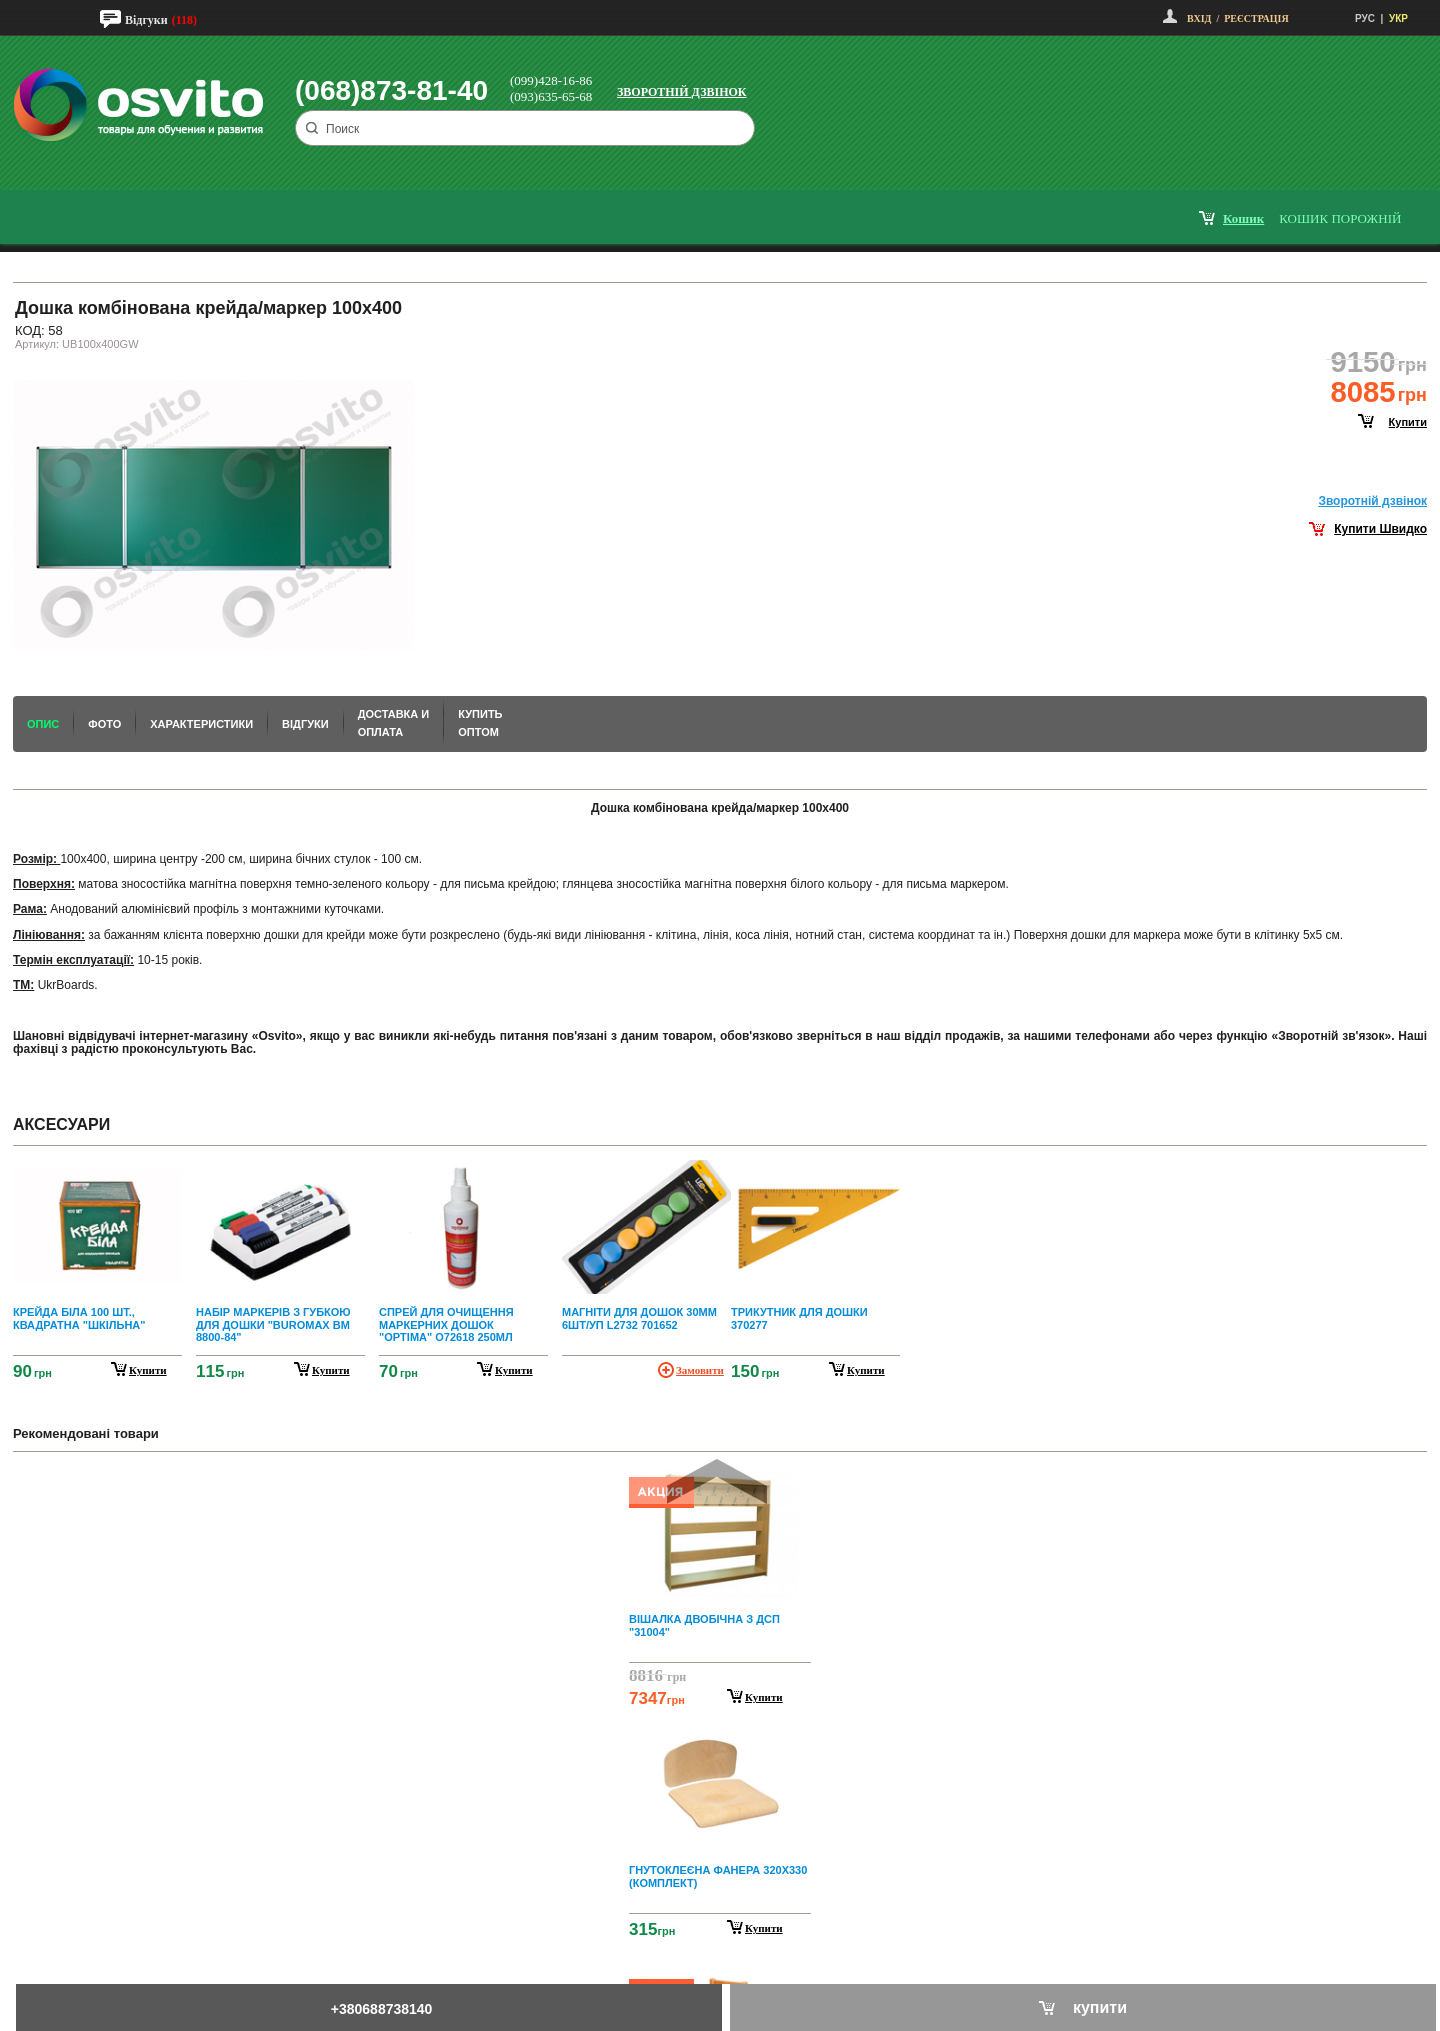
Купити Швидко (1380, 529)
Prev (717, 1481)
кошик (1243, 218)
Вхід (1199, 18)
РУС (1365, 18)
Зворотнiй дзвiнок (1372, 501)
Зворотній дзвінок (682, 92)
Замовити (700, 1370)
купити (1408, 422)
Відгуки (146, 20)
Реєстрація (1256, 18)
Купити (764, 1697)
